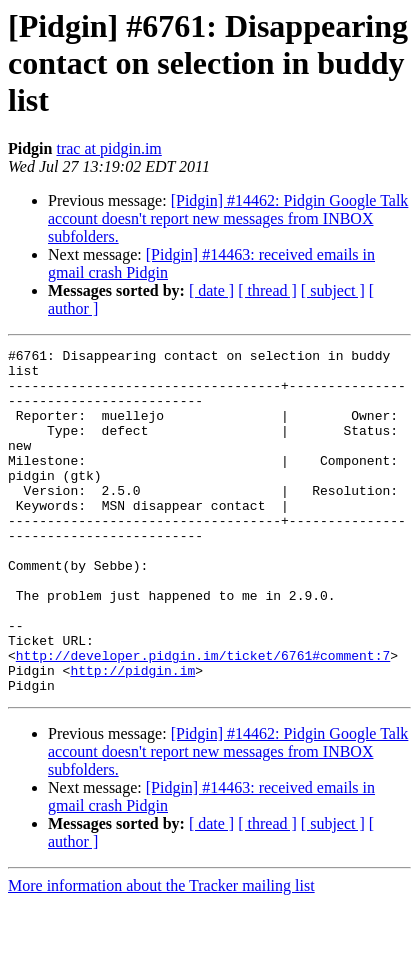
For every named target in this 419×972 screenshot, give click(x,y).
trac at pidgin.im (108, 148)
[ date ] (211, 290)
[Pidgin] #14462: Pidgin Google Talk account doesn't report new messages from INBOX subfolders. (228, 218)
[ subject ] (333, 290)
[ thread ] (267, 290)
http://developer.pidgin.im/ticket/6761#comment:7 (203, 718)
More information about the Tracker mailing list (161, 954)
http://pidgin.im (132, 736)
